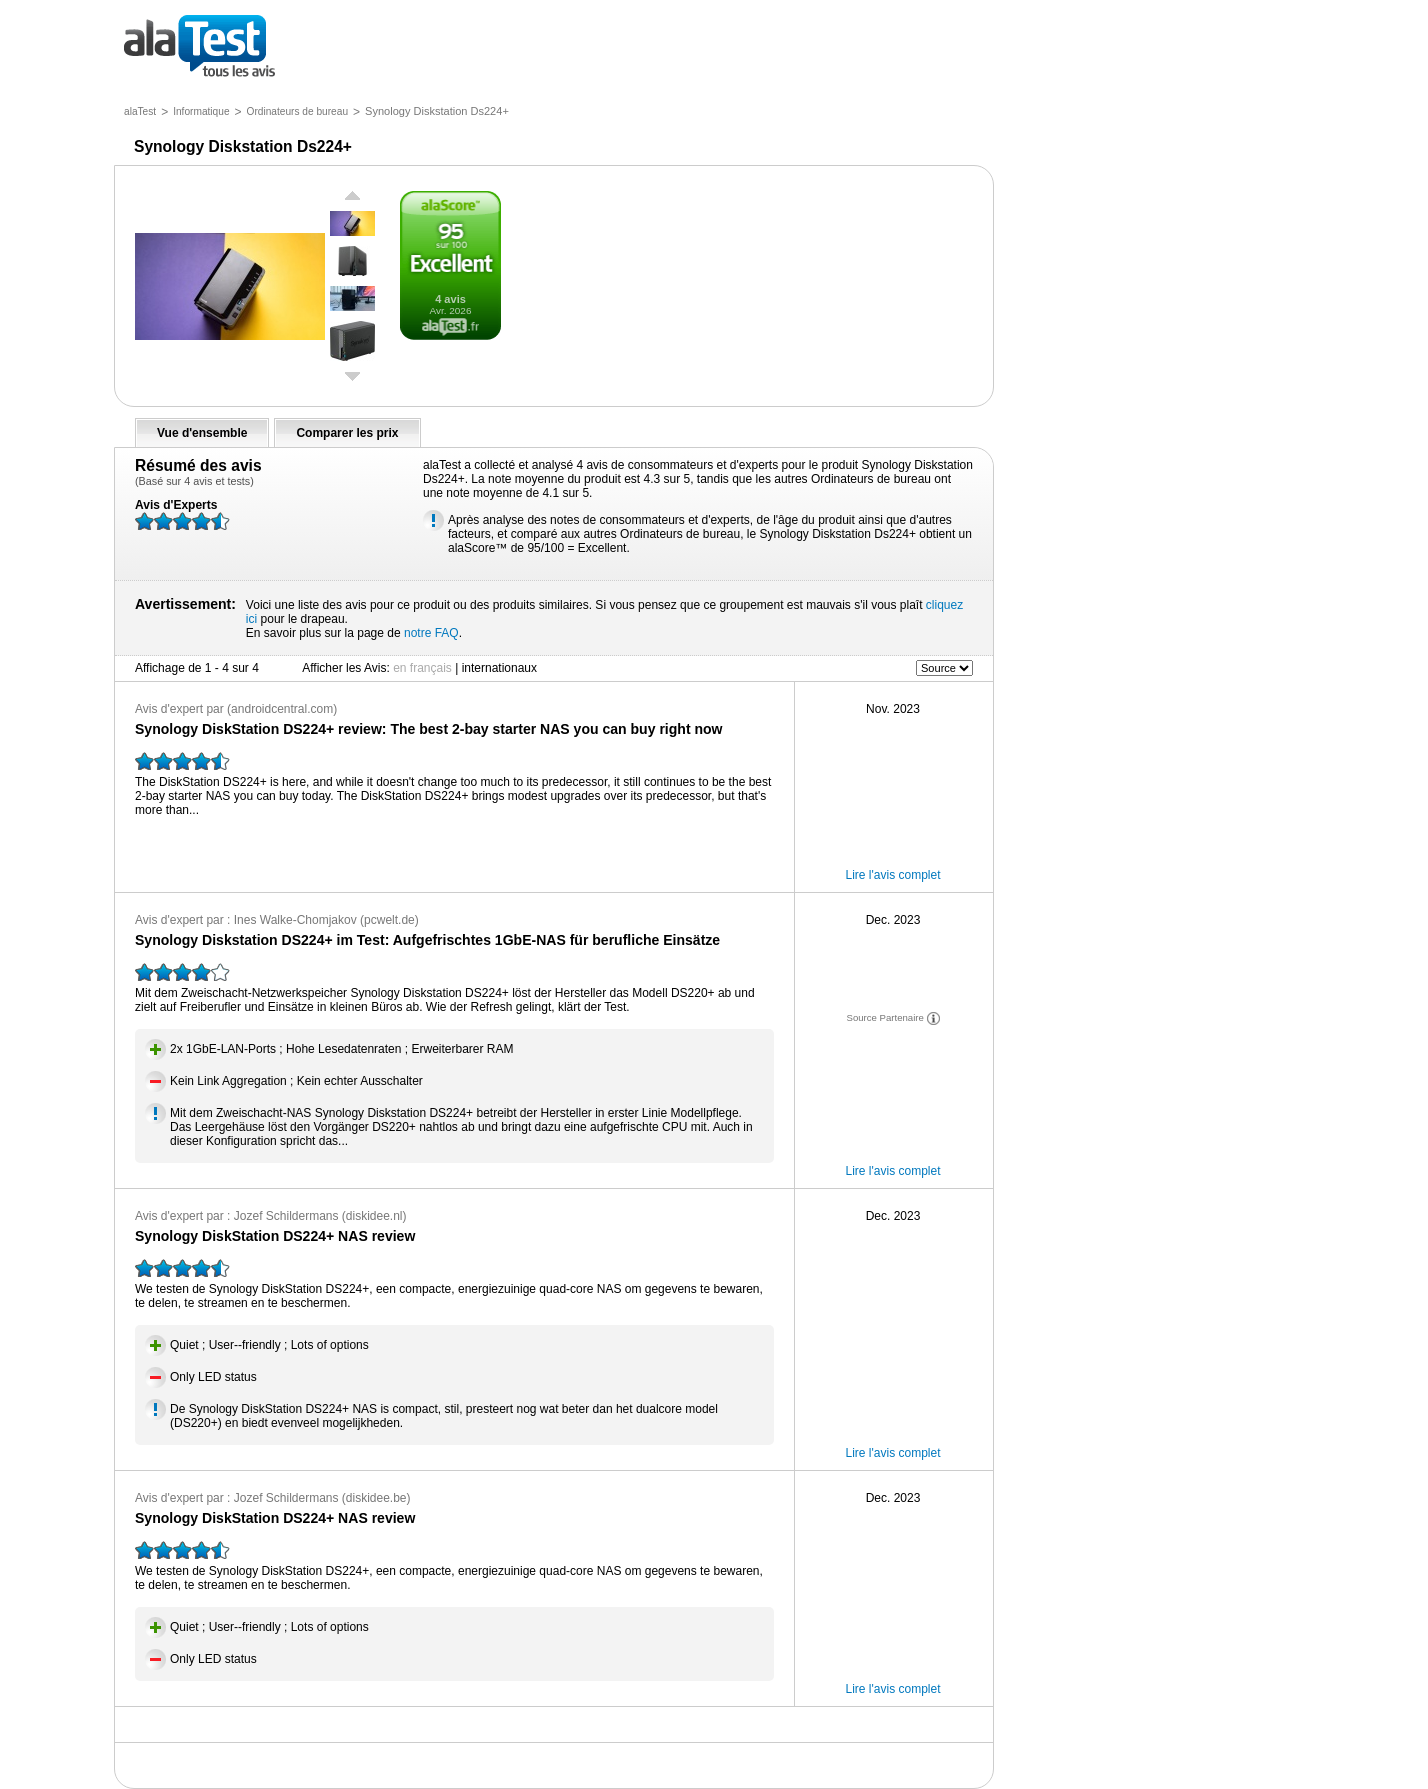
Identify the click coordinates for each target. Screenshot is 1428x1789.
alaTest (140, 111)
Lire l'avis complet (893, 875)
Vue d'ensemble (202, 433)
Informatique (201, 111)
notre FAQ (431, 633)
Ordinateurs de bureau (297, 111)
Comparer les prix (347, 433)
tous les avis (199, 47)
